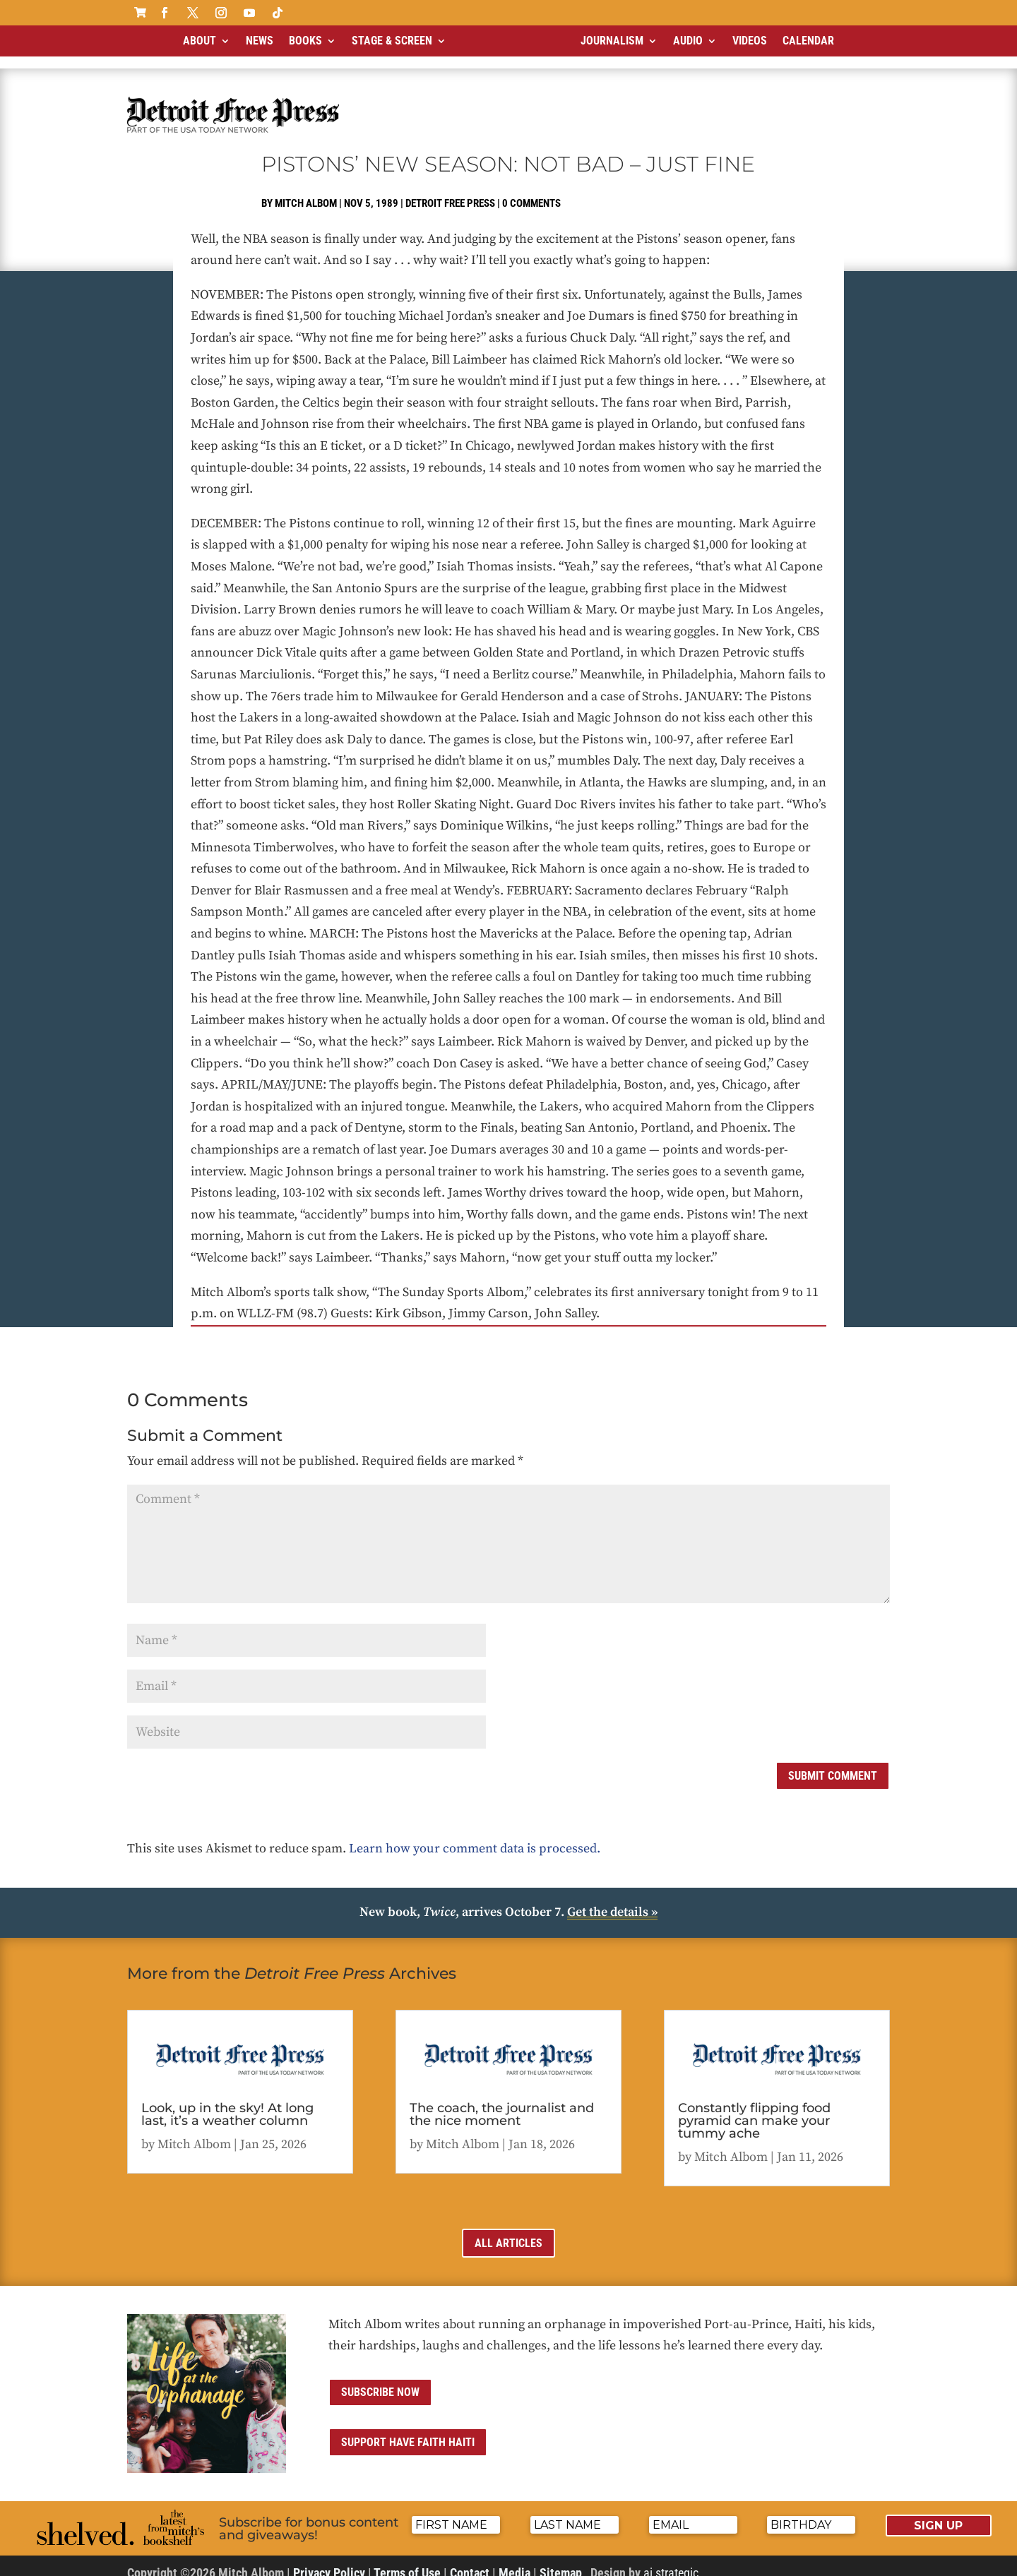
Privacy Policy (329, 2560)
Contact (469, 2560)
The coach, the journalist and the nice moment (502, 2102)
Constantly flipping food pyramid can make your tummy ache (754, 2108)
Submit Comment (832, 1764)
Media (514, 2560)
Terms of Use (407, 2560)
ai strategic (670, 2560)
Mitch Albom (306, 191)
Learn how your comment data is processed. (474, 1836)
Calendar (808, 40)
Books (305, 40)
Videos (749, 40)
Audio (688, 40)
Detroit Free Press (450, 191)
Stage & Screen (392, 40)
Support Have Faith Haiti (408, 2430)
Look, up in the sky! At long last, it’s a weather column (227, 2102)
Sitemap (561, 2560)
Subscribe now (380, 2380)
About (199, 40)
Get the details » (612, 1900)
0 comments (531, 191)
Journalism (612, 40)
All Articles (508, 2231)
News (259, 40)
